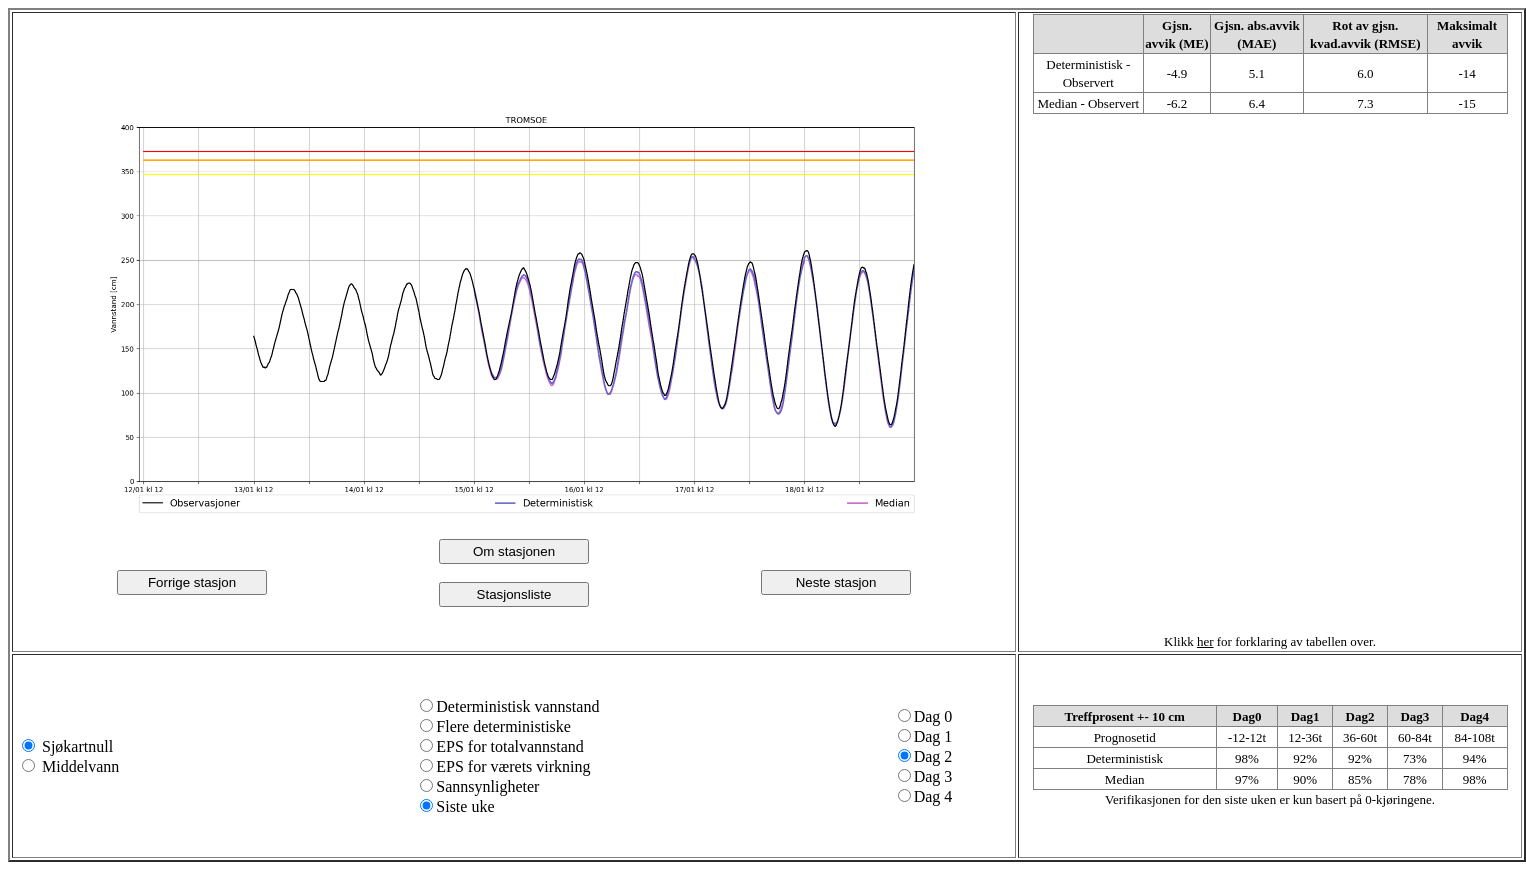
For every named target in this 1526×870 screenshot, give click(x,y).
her (1205, 641)
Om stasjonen (514, 551)
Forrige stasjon (192, 582)
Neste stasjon (836, 582)
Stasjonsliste (514, 594)
